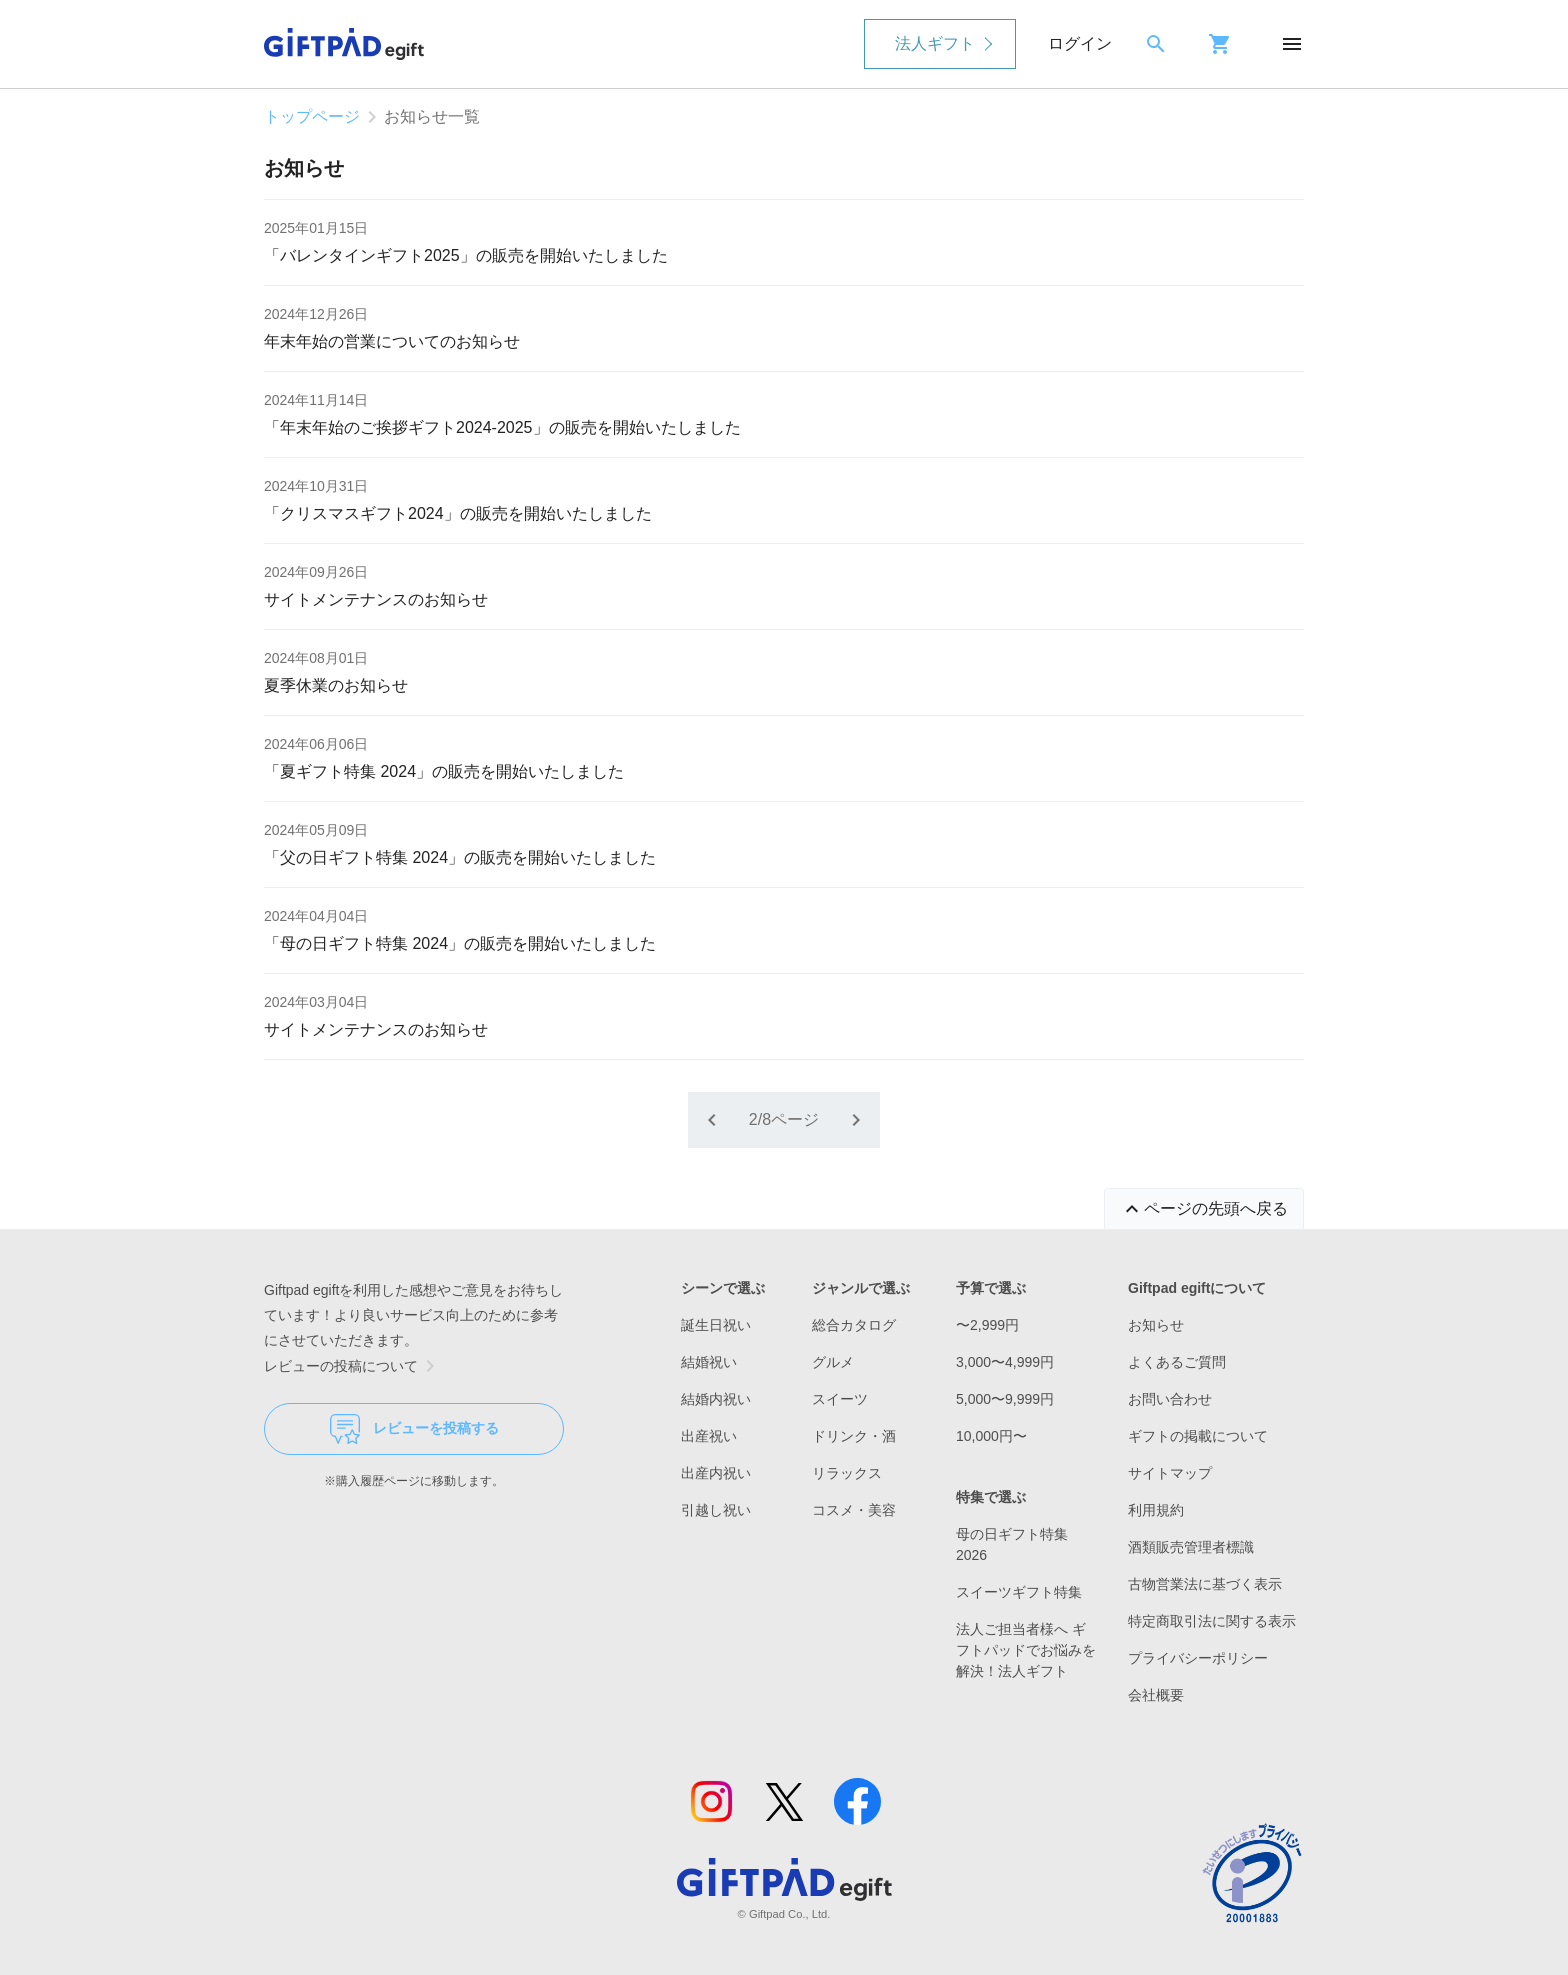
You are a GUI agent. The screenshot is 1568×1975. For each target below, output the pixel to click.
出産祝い (709, 1436)
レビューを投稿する (414, 1429)
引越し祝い (716, 1510)
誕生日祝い (716, 1325)
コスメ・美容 (854, 1510)
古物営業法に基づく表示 (1205, 1584)
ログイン (1080, 43)
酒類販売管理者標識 (1191, 1547)
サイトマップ (1170, 1473)
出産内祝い (716, 1473)
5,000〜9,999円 (1005, 1399)
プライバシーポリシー (1198, 1658)
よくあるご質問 (1177, 1362)
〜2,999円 (987, 1325)
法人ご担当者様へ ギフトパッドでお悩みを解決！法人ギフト (1026, 1650)
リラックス (847, 1473)
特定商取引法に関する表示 (1212, 1621)
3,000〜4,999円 (1005, 1362)
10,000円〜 (991, 1436)
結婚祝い (709, 1362)
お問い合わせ (1170, 1399)
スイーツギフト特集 (1019, 1592)
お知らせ (1156, 1325)
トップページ (312, 116)
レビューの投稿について (353, 1366)
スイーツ (840, 1399)
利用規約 (1156, 1510)
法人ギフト (935, 43)
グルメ (833, 1362)
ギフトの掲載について (1198, 1436)
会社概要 (1156, 1695)
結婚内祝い (716, 1399)
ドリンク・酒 (854, 1436)
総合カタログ (854, 1325)
